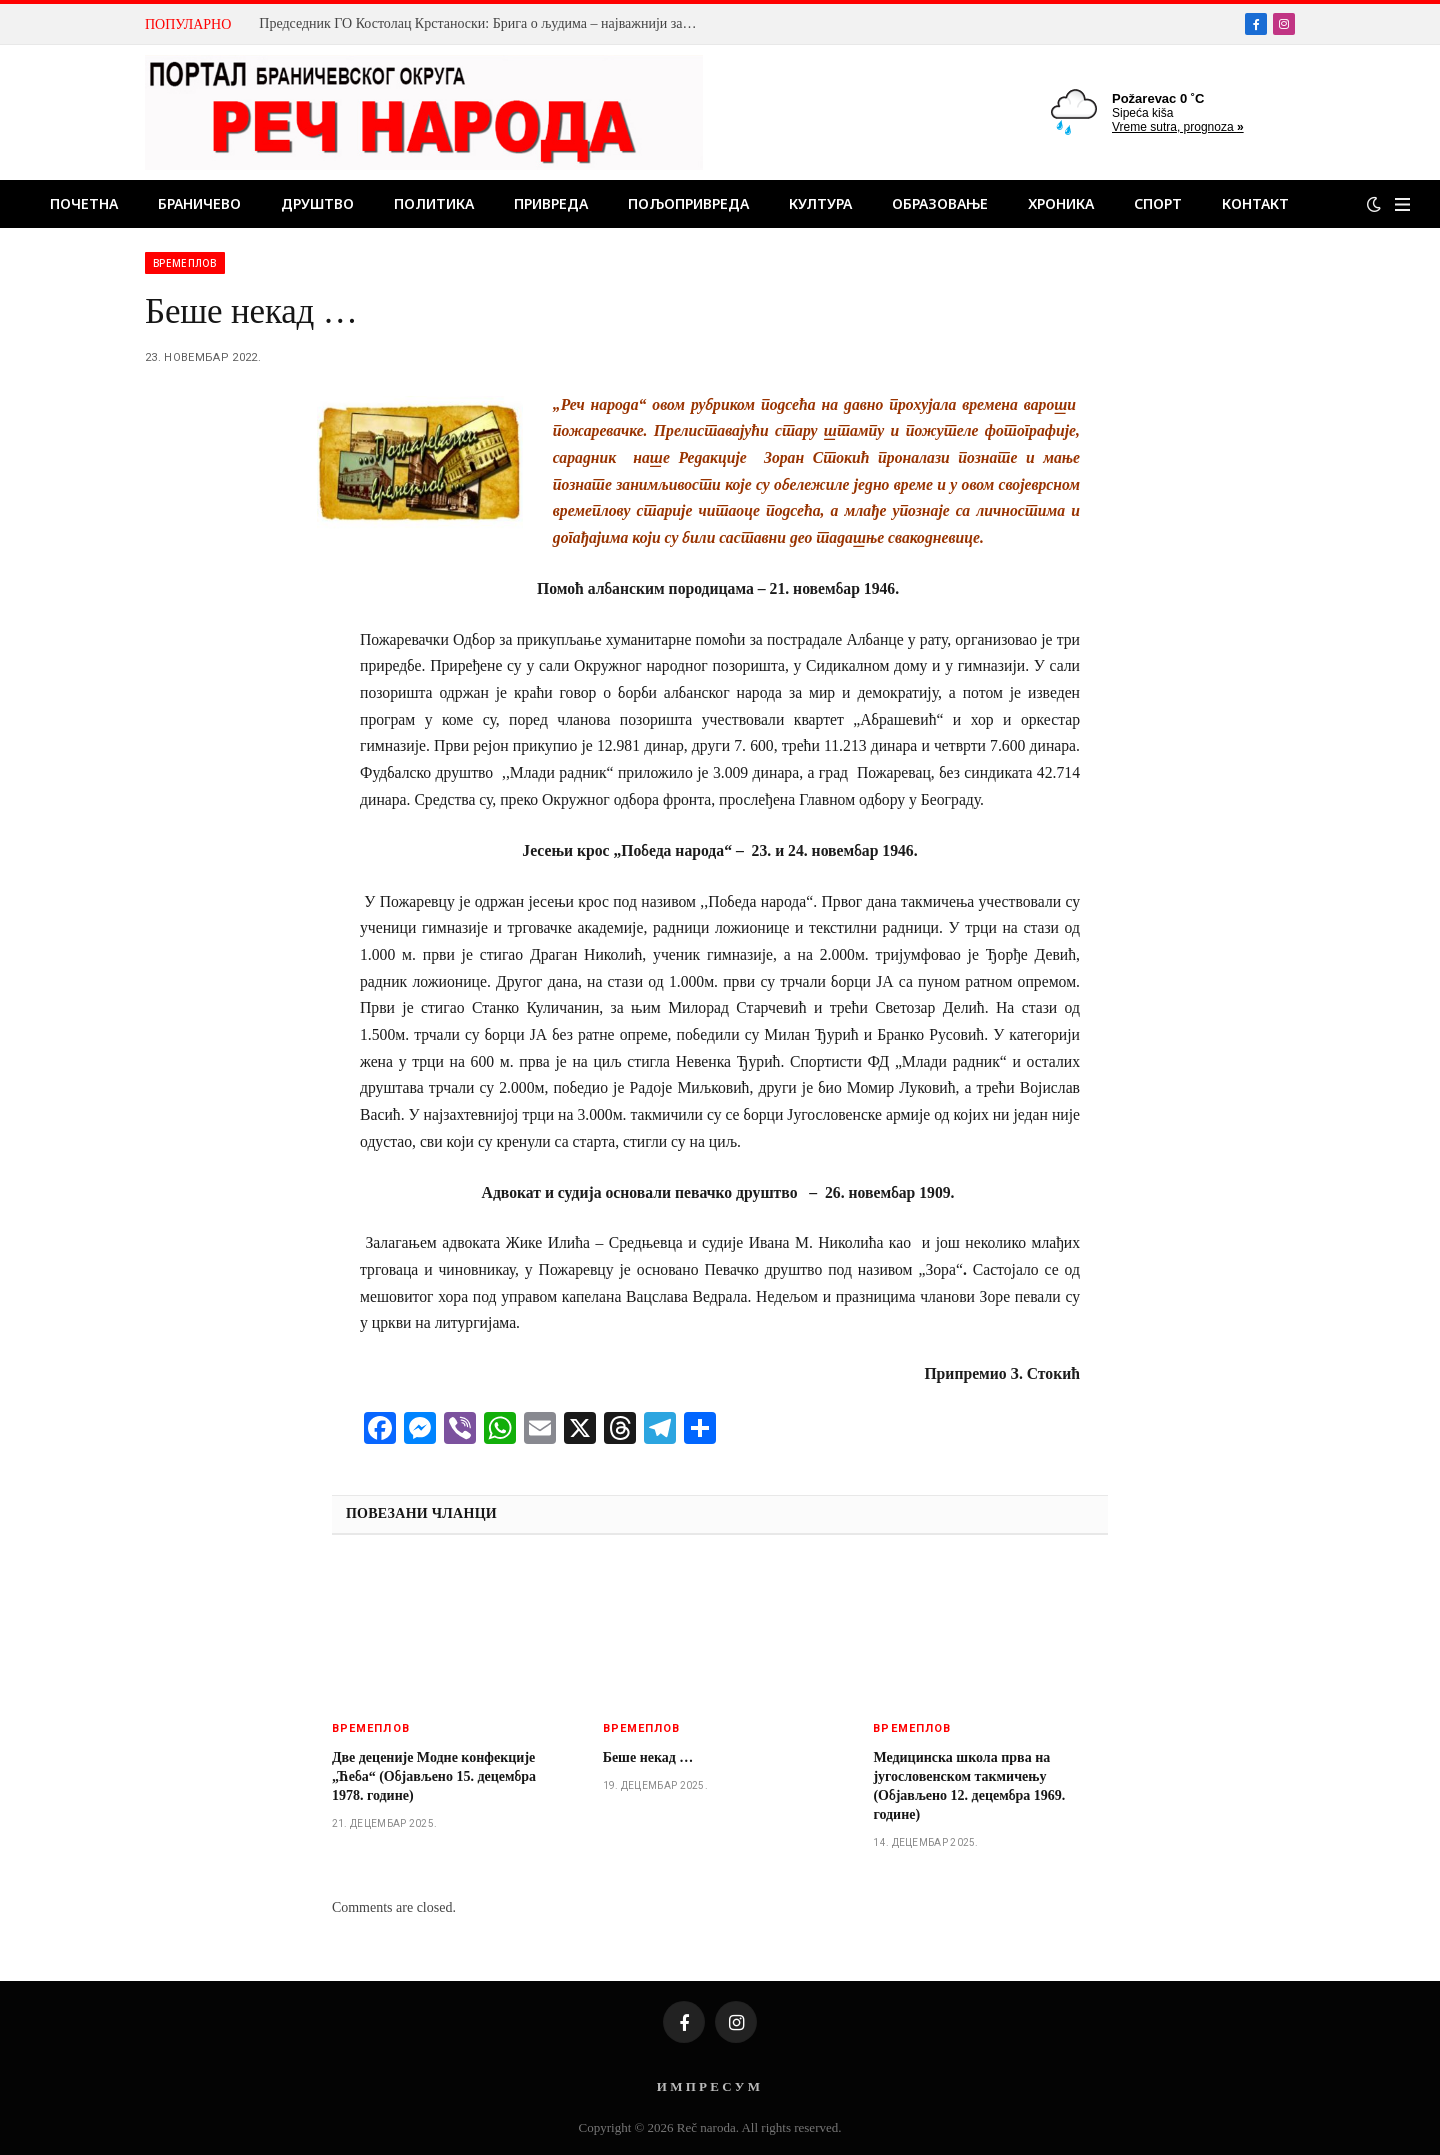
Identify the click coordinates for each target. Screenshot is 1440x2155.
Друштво (317, 203)
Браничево (199, 203)
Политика (434, 203)
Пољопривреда (688, 203)
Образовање (940, 203)
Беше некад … (648, 1757)
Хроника (1061, 203)
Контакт (1255, 203)
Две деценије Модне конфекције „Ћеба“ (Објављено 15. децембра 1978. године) (434, 1776)
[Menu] (1402, 204)
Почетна (84, 203)
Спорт (1158, 203)
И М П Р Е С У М (708, 2086)
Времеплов (185, 263)
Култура (820, 203)
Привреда (551, 203)
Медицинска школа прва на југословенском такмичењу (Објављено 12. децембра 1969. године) (969, 1786)
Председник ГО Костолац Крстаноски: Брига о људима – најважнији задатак (484, 23)
